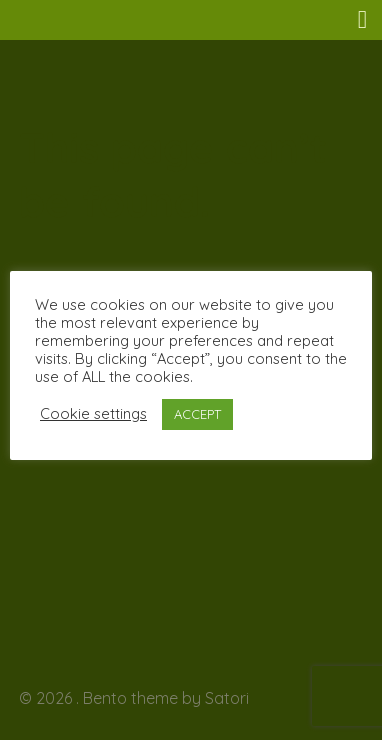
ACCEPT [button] (197, 414)
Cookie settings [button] (93, 414)
